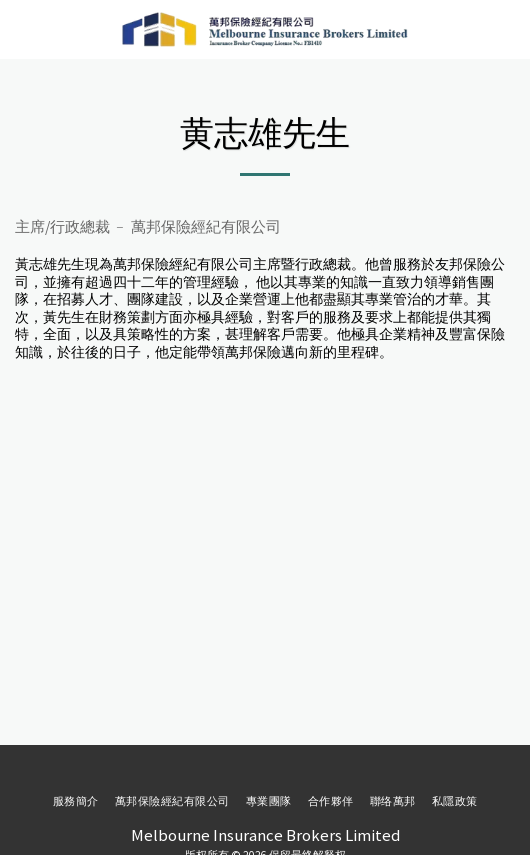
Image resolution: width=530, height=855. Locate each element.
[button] (22, 28)
